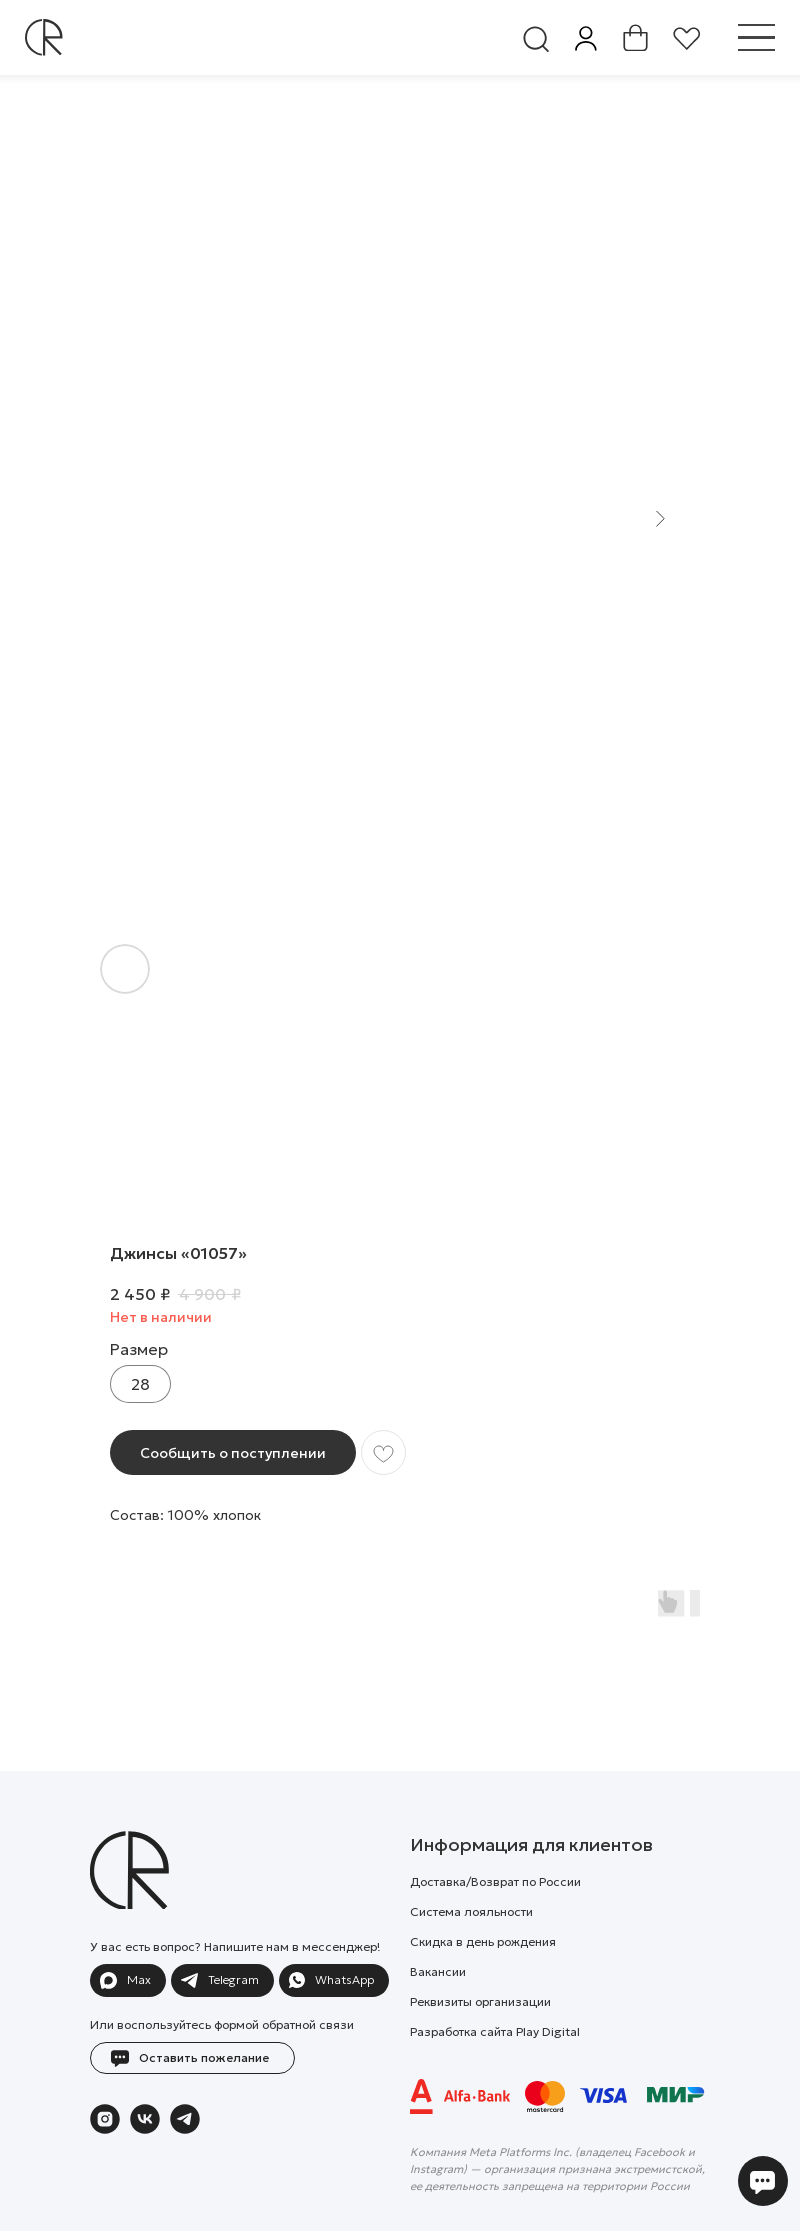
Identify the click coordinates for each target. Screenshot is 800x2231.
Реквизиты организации (480, 2001)
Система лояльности (471, 1911)
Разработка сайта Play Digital (495, 2031)
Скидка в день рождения (483, 1941)
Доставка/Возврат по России (495, 1881)
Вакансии (438, 1971)
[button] (192, 2058)
